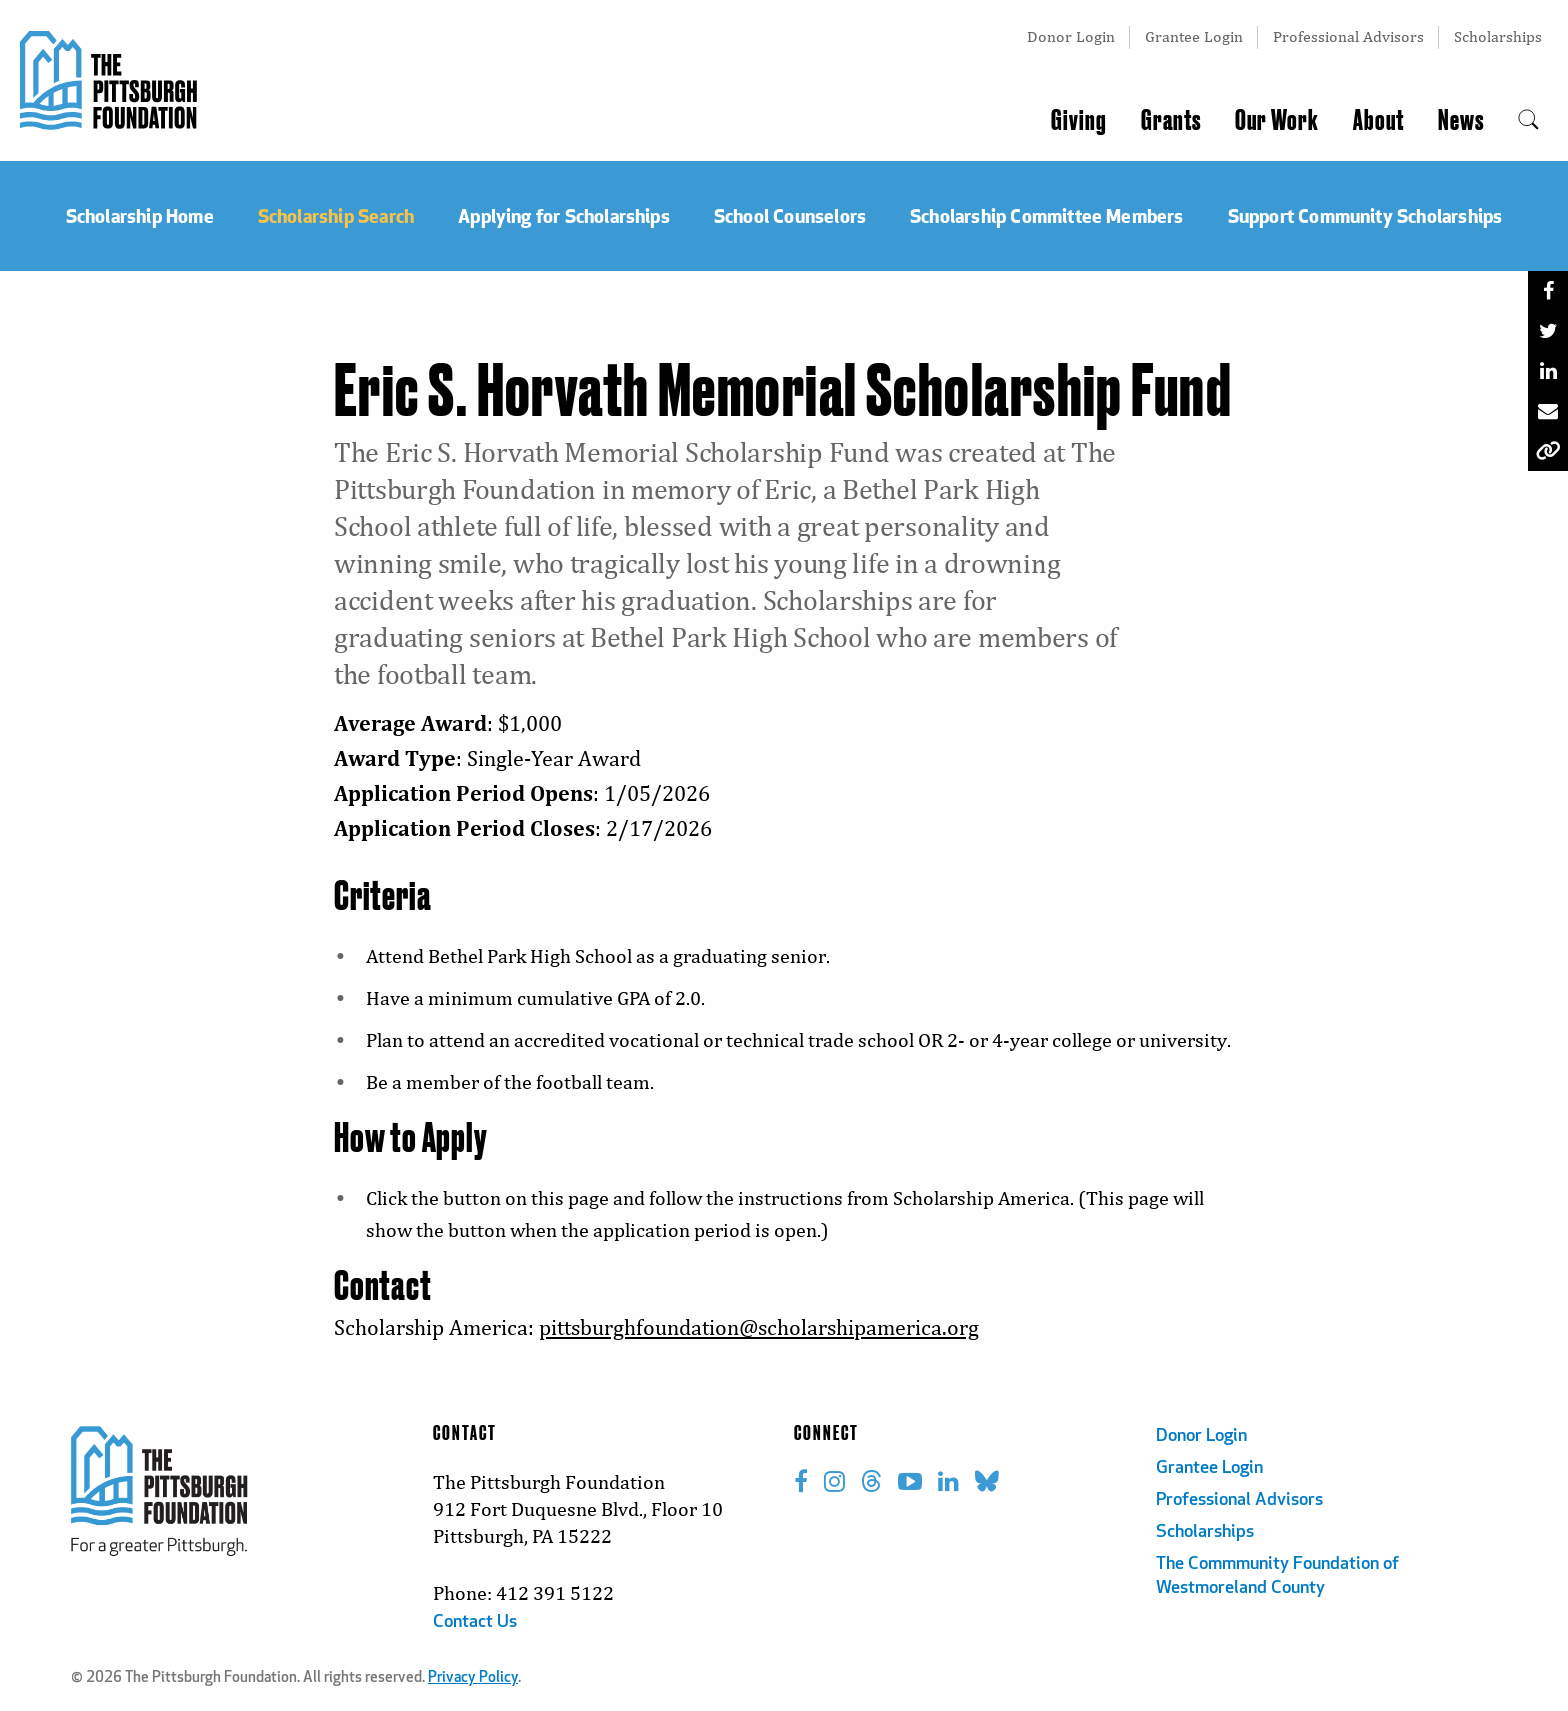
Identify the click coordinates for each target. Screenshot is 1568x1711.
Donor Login (1071, 36)
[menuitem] (1528, 121)
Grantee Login (1194, 36)
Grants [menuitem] (1171, 121)
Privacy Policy (473, 1678)
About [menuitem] (1378, 121)
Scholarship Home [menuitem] (140, 215)
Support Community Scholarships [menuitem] (1365, 215)
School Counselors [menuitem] (790, 215)
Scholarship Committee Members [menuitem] (1047, 215)
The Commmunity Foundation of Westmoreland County (1277, 1576)
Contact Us (475, 1622)
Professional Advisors (1348, 36)
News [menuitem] (1461, 121)
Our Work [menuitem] (1277, 121)
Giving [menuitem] (1079, 121)
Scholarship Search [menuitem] (336, 215)
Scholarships (1498, 36)
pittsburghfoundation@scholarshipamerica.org (759, 1327)
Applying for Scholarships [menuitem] (564, 215)
